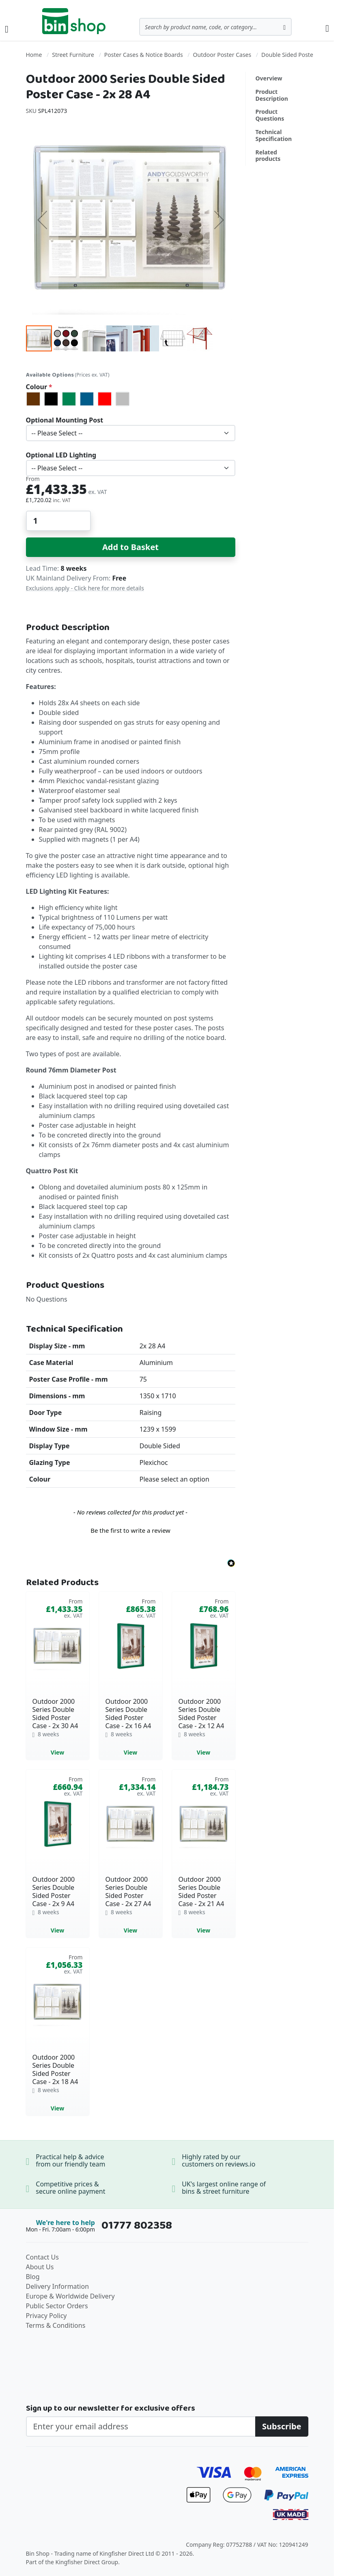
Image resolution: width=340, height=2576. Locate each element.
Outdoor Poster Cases (222, 54)
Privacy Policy (46, 2315)
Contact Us (42, 2257)
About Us (40, 2266)
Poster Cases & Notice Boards (143, 54)
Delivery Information (57, 2286)
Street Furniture (73, 54)
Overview (269, 78)
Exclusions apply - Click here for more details (85, 588)
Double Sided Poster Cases (296, 54)
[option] (33, 399)
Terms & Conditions (56, 2325)
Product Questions (270, 115)
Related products (268, 155)
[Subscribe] (281, 2426)
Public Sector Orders (57, 2305)
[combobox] (215, 27)
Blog (33, 2276)
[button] (42, 220)
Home (34, 54)
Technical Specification (274, 135)
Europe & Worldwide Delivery (70, 2296)
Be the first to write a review (130, 1530)
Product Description (272, 95)
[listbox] (130, 399)
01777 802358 (136, 2225)
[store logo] (73, 21)
